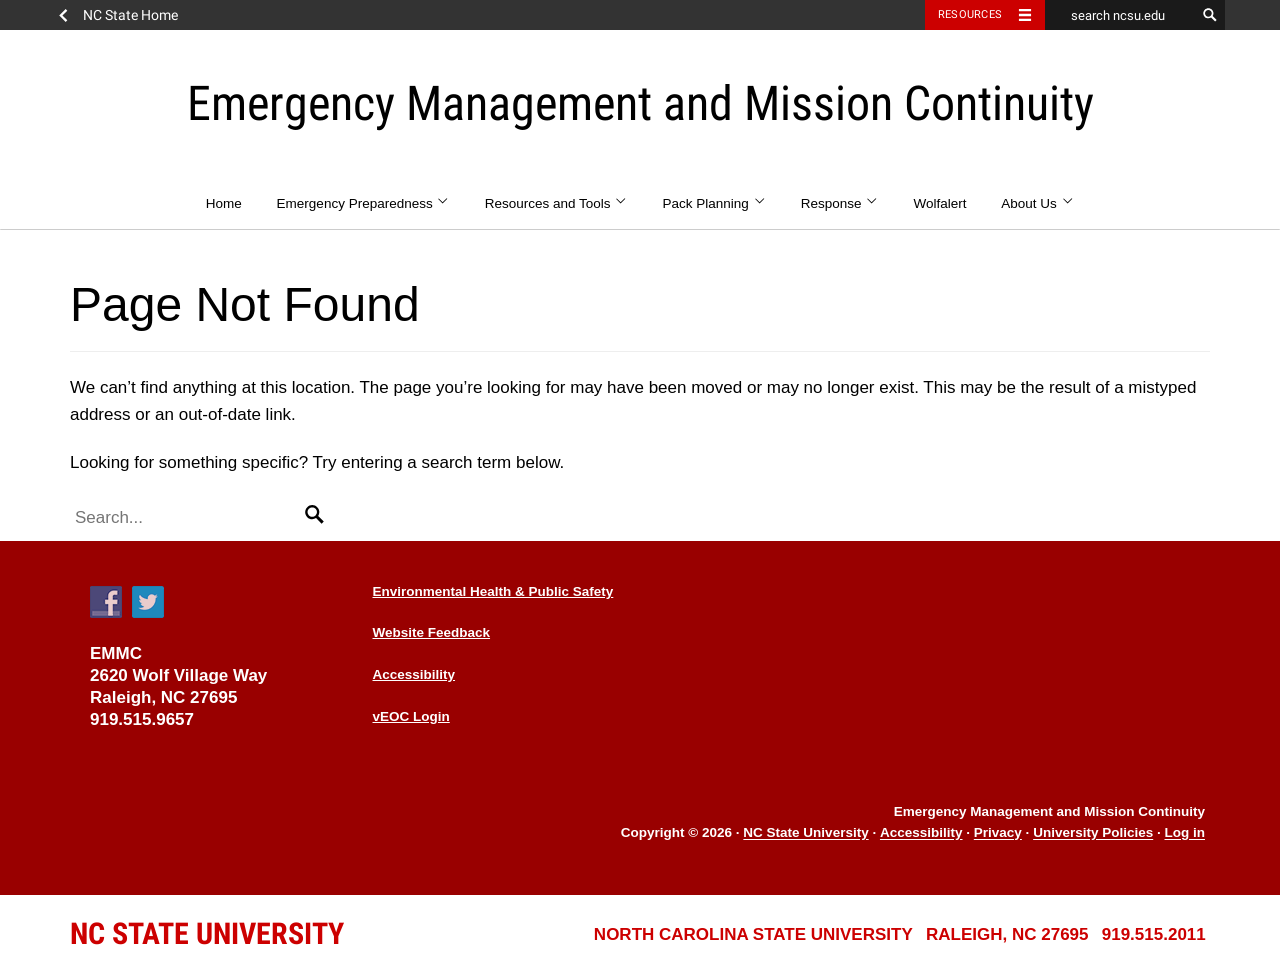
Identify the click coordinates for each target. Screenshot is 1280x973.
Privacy (998, 833)
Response (840, 203)
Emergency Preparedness (363, 203)
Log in (1185, 833)
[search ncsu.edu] (1120, 15)
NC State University (805, 833)
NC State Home (130, 15)
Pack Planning (715, 203)
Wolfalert (940, 203)
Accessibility (414, 674)
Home (224, 203)
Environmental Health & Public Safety (493, 591)
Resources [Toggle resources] (970, 14)
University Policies (1093, 833)
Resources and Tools (556, 203)
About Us (1037, 203)
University (207, 933)
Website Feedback (432, 632)
